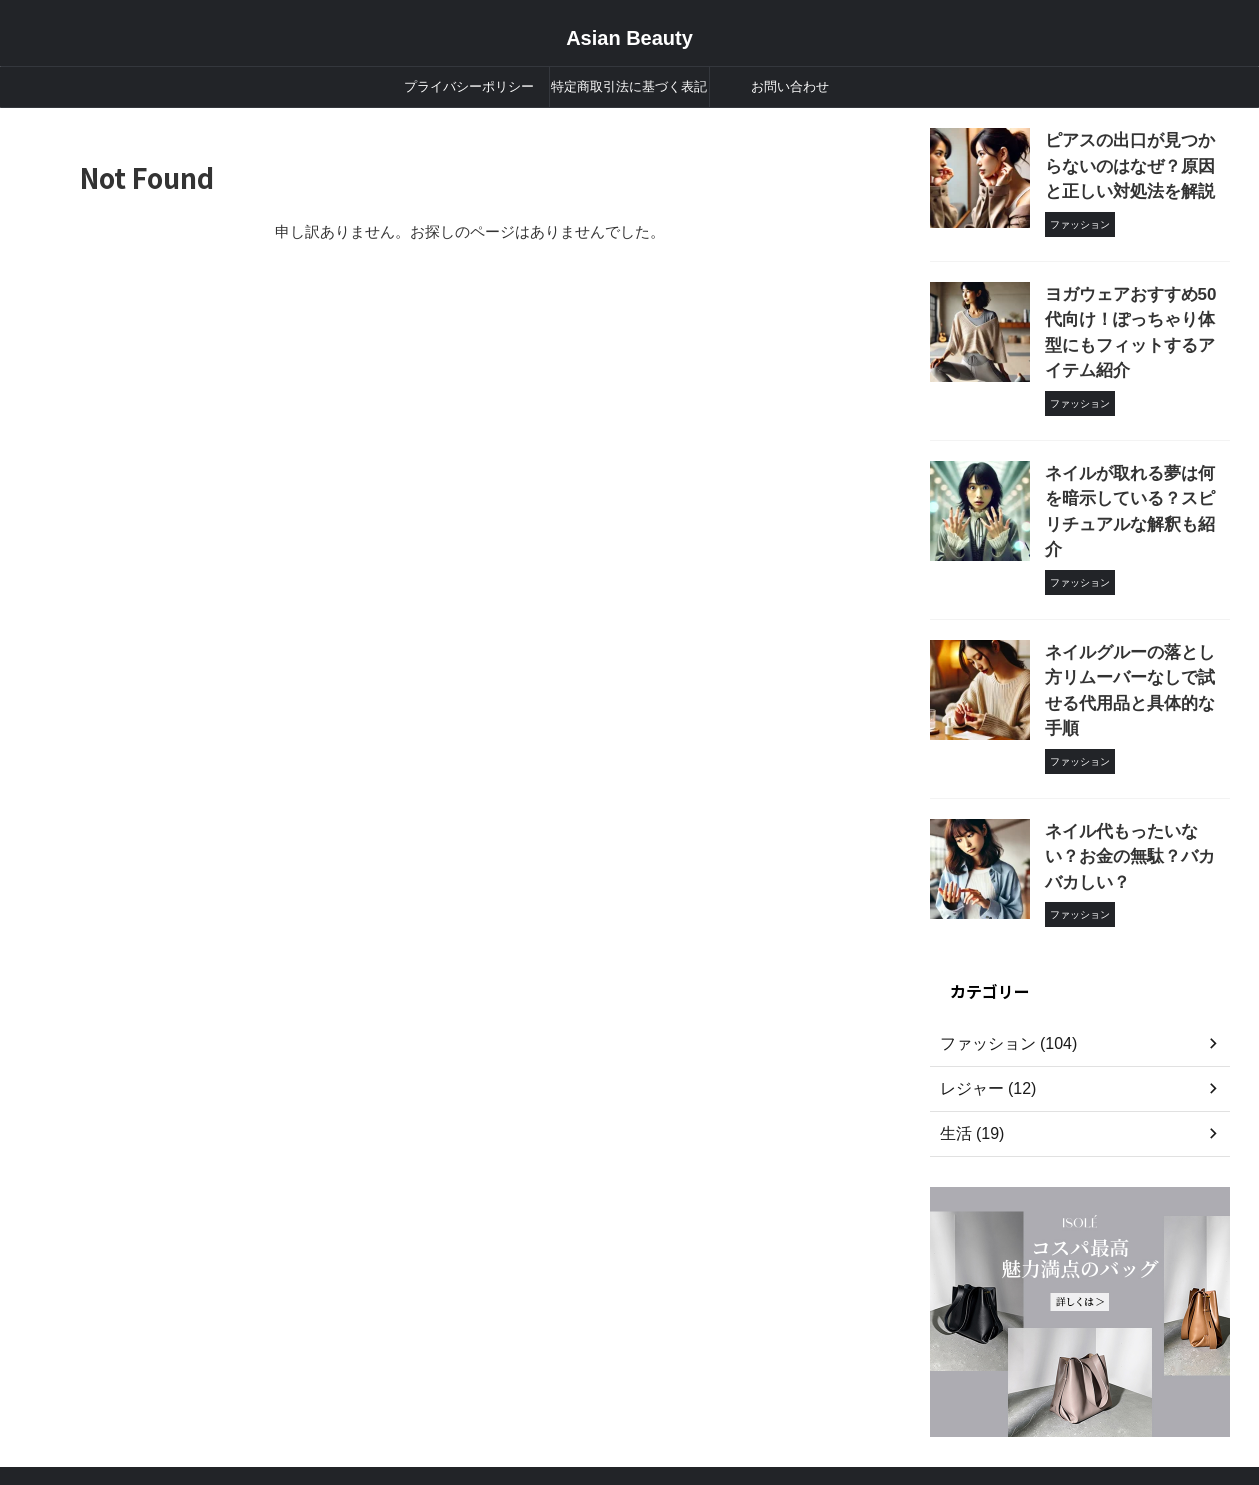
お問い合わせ (790, 86)
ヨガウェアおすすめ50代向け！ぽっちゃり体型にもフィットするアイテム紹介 (1136, 306)
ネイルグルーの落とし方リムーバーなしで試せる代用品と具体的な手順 (1136, 595)
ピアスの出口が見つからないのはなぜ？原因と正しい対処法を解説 (1136, 161)
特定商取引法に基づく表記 (629, 86)
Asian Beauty (629, 38)
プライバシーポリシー (469, 86)
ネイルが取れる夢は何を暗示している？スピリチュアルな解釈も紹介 (1136, 450)
